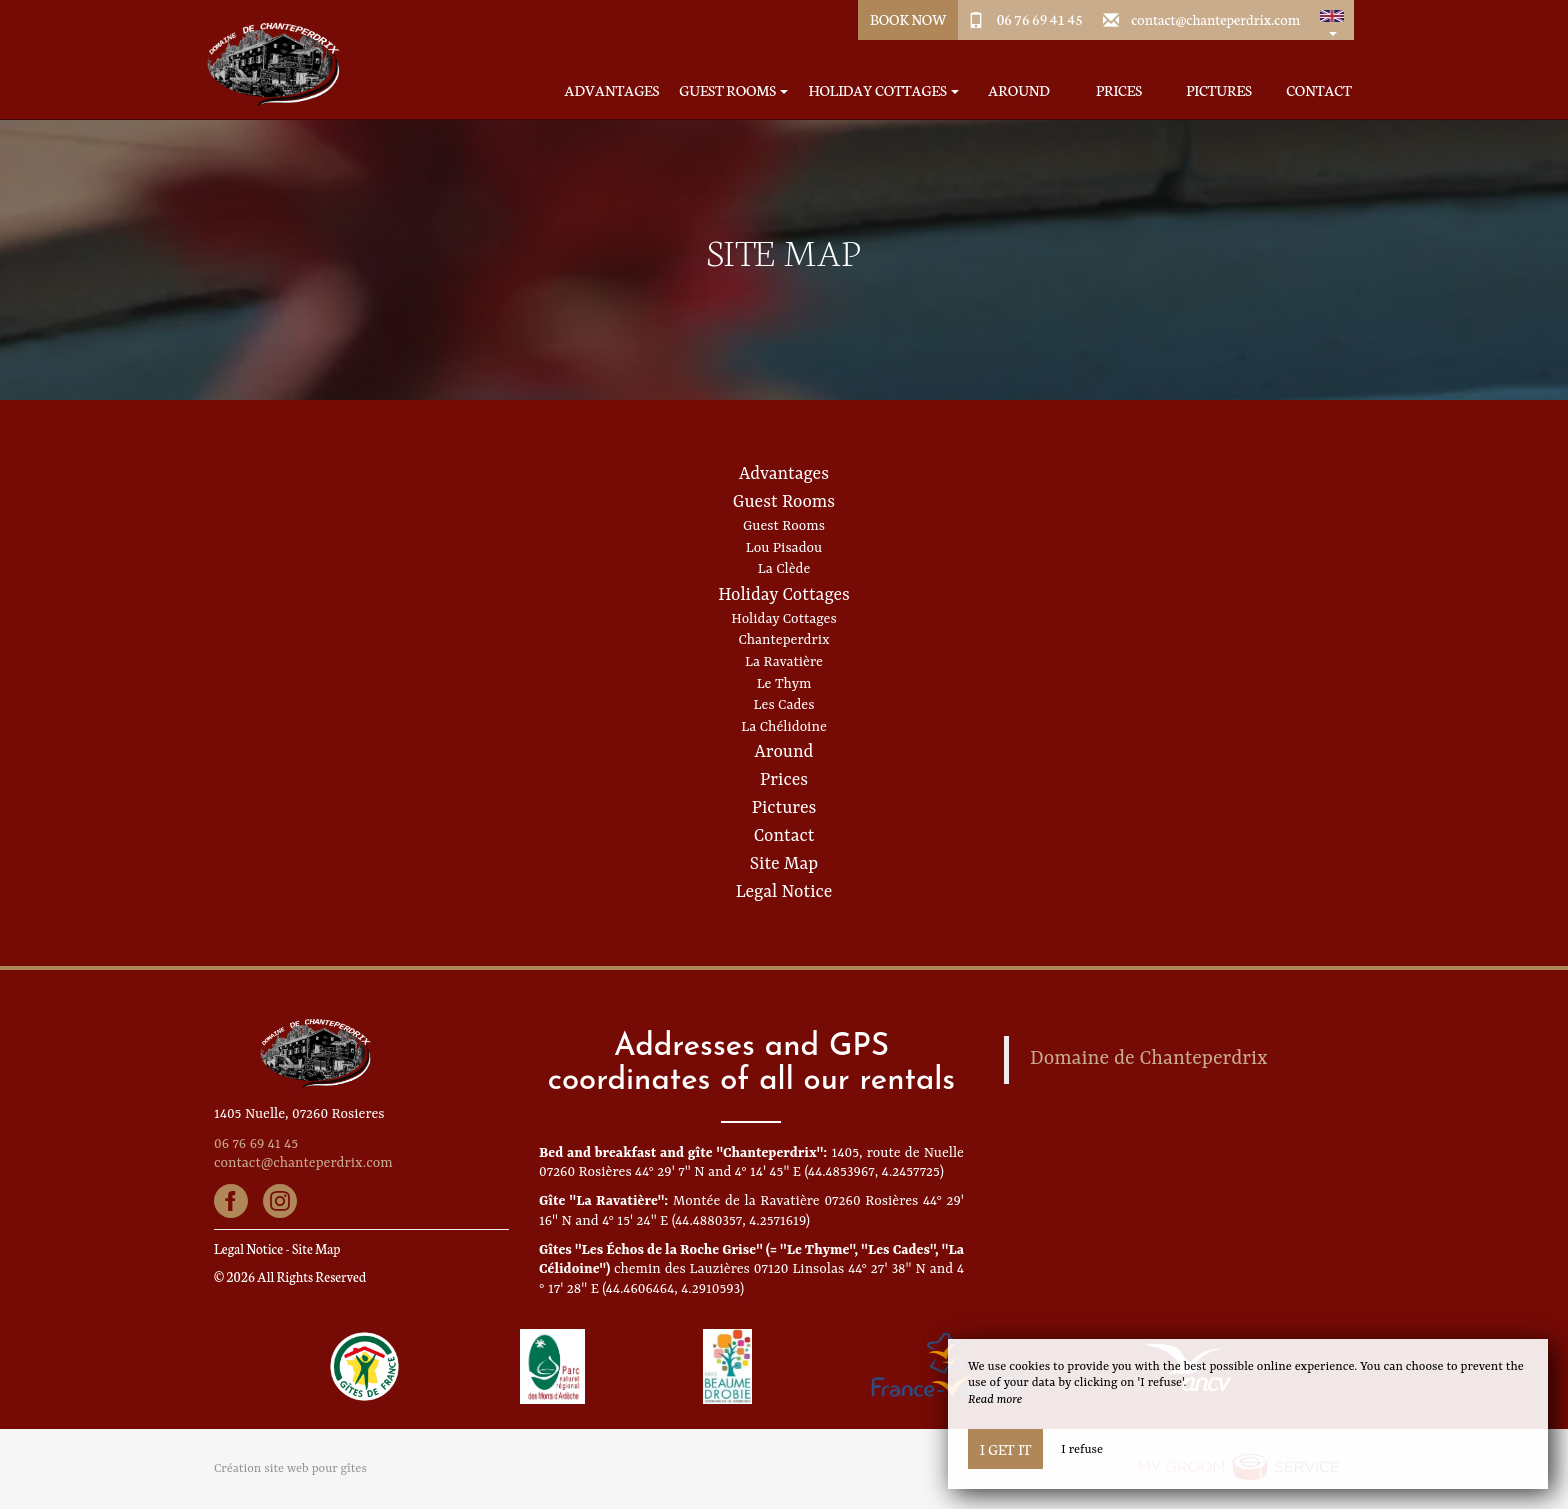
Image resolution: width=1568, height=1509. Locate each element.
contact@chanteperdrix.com (1215, 19)
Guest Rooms (784, 502)
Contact (1319, 90)
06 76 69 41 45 (1040, 19)
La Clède (784, 569)
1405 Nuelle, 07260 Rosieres (299, 1114)
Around (1018, 90)
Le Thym (784, 684)
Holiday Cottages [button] (883, 90)
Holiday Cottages (784, 595)
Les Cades (784, 705)
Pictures (1218, 90)
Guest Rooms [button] (733, 90)
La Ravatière (784, 662)
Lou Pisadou (784, 548)
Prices (1119, 90)
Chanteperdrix (783, 640)
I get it (1005, 1449)
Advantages (612, 90)
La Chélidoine (784, 727)
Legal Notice (784, 892)
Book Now (908, 19)
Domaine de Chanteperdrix (1149, 1059)
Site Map (784, 864)
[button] (1332, 20)
